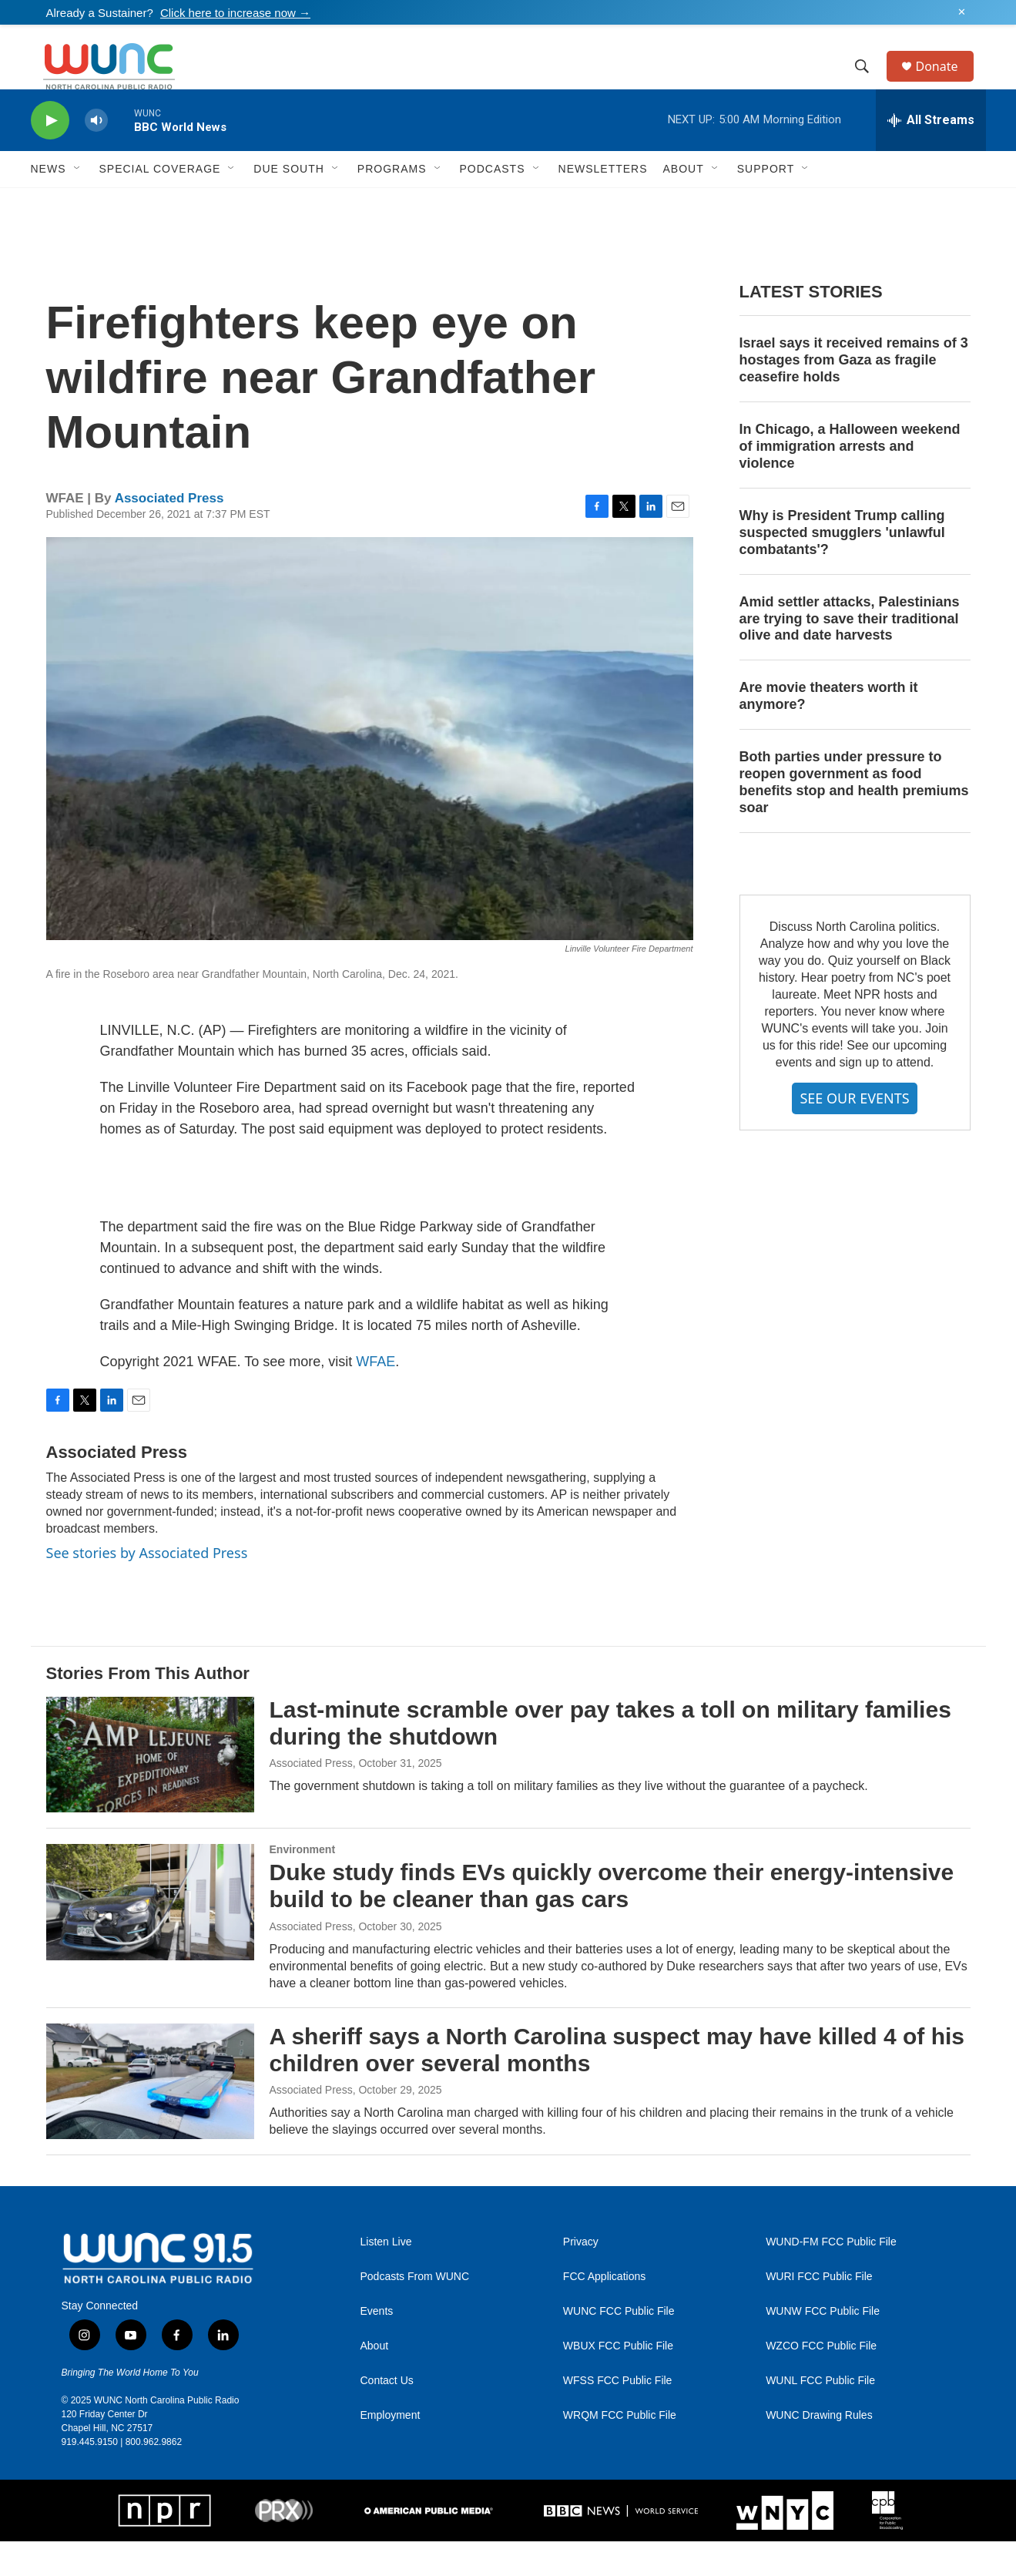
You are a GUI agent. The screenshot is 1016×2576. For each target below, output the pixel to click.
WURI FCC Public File (819, 2311)
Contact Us (387, 2415)
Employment (390, 2450)
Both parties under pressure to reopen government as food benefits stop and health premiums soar (854, 817)
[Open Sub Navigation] (78, 203)
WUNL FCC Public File (820, 2415)
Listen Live (386, 2276)
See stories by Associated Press (147, 1587)
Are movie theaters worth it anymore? (828, 730)
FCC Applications (604, 2311)
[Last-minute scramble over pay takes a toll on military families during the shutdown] (150, 1789)
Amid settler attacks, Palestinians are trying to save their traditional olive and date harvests (849, 653)
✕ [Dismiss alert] (961, 12)
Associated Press (169, 533)
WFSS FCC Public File (617, 2415)
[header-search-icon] (869, 84)
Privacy (581, 2276)
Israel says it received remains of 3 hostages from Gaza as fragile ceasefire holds (853, 394)
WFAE (375, 1396)
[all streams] (931, 155)
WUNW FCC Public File (823, 2346)
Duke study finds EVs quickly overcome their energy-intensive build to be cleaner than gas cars (612, 1920)
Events (377, 2346)
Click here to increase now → (235, 12)
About (374, 2380)
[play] (50, 155)
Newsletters (603, 203)
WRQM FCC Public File (619, 2450)
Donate (947, 84)
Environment (303, 1884)
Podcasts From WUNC (415, 2311)
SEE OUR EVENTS (854, 1132)
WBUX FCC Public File (618, 2380)
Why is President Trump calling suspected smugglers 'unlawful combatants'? (842, 567)
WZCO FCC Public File (821, 2380)
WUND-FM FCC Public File (831, 2276)
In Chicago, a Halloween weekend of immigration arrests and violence (850, 480)
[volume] (96, 155)
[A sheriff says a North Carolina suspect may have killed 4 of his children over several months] (150, 2116)
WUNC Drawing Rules (819, 2450)
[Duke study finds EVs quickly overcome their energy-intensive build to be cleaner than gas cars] (150, 1936)
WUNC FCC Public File (619, 2346)
